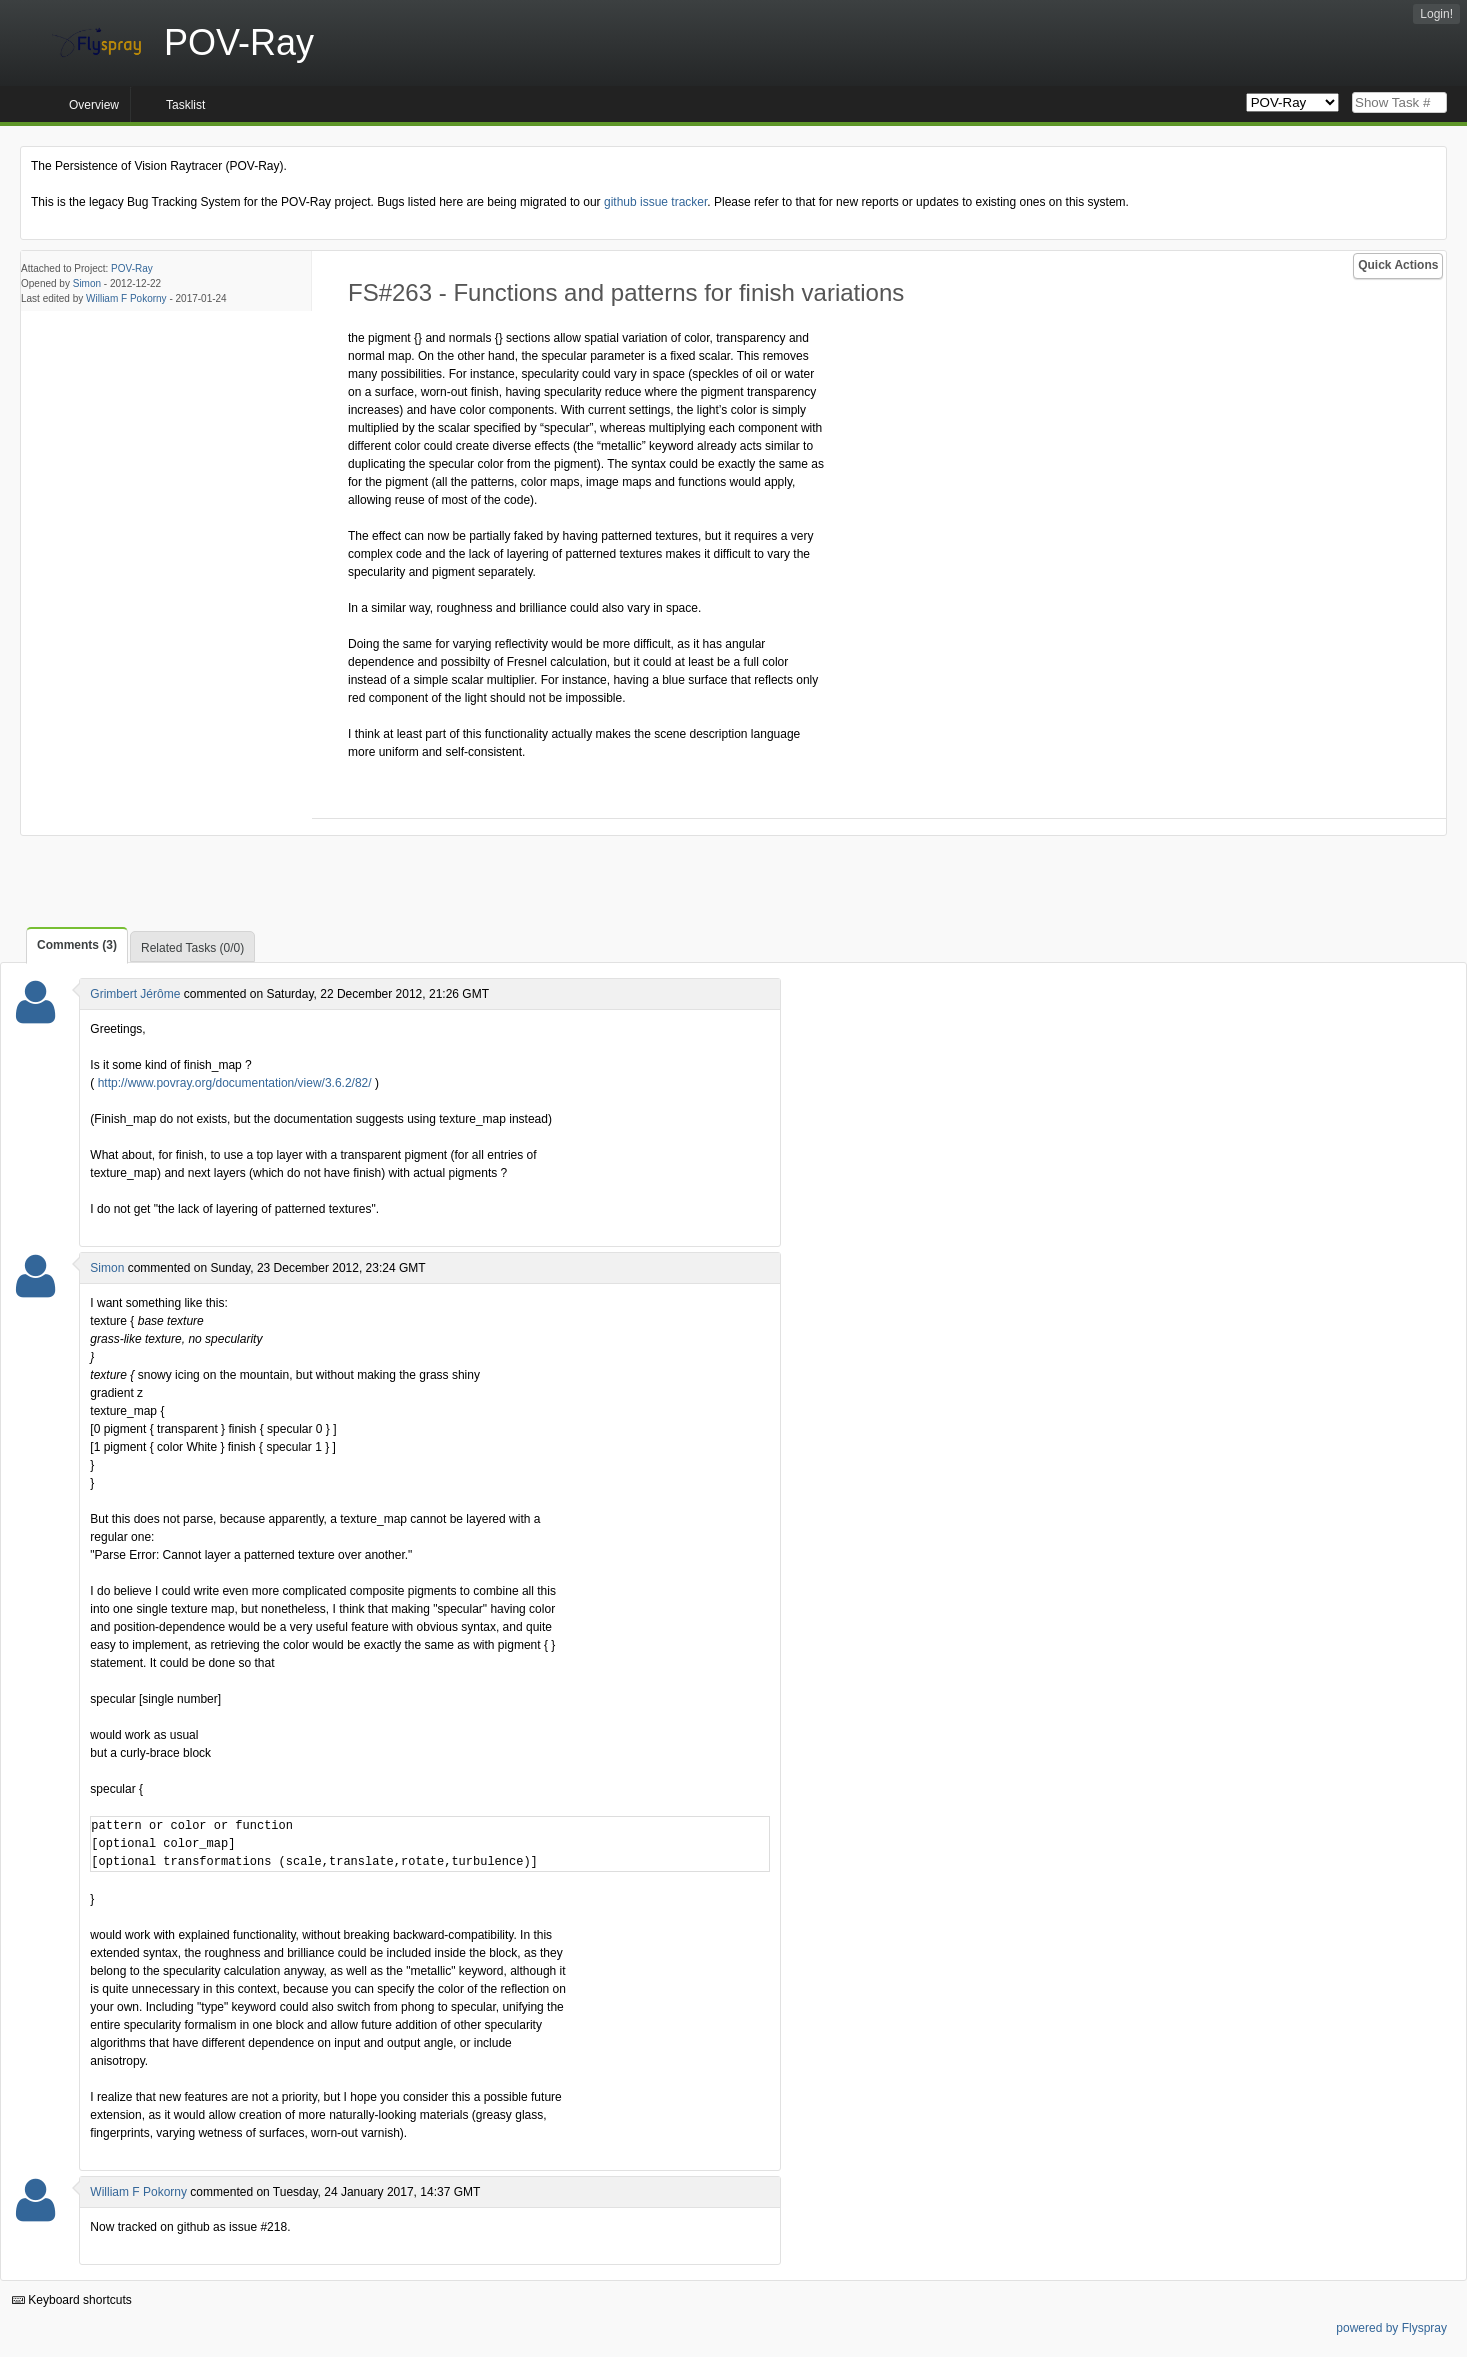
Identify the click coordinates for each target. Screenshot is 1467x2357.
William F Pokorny (126, 298)
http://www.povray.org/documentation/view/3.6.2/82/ (235, 1083)
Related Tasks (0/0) (192, 948)
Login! (1436, 14)
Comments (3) (77, 945)
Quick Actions (1398, 265)
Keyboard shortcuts (72, 2300)
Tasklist (185, 105)
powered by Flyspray (1391, 2328)
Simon (87, 283)
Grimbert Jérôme (135, 994)
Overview (94, 105)
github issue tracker (655, 202)
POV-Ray (132, 268)
